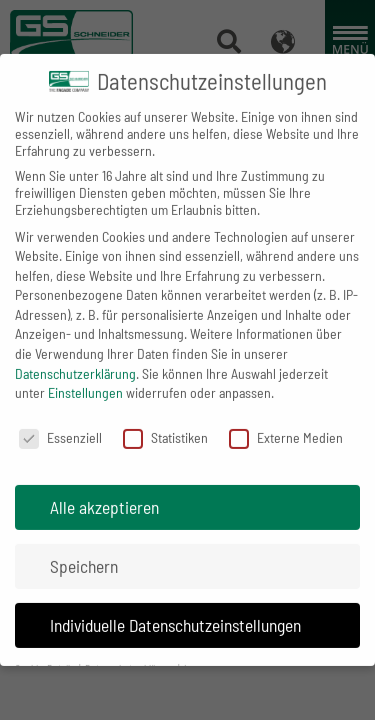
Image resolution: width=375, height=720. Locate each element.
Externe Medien (286, 422)
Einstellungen (85, 377)
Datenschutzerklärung (75, 358)
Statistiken (165, 422)
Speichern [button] (84, 551)
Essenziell (60, 422)
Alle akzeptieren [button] (104, 492)
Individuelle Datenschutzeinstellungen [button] (175, 610)
